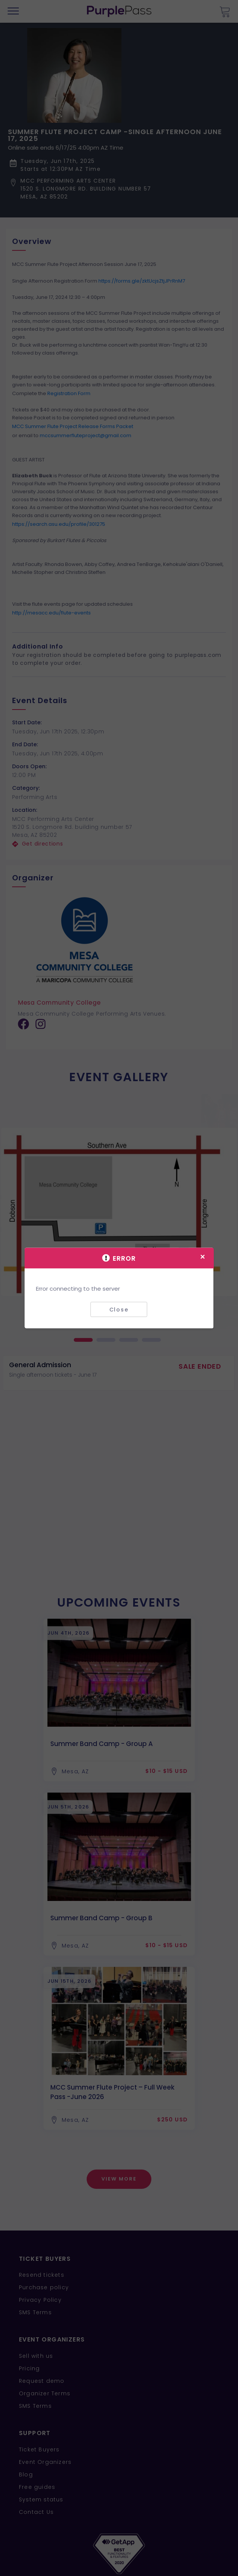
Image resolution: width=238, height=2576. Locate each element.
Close (119, 1309)
